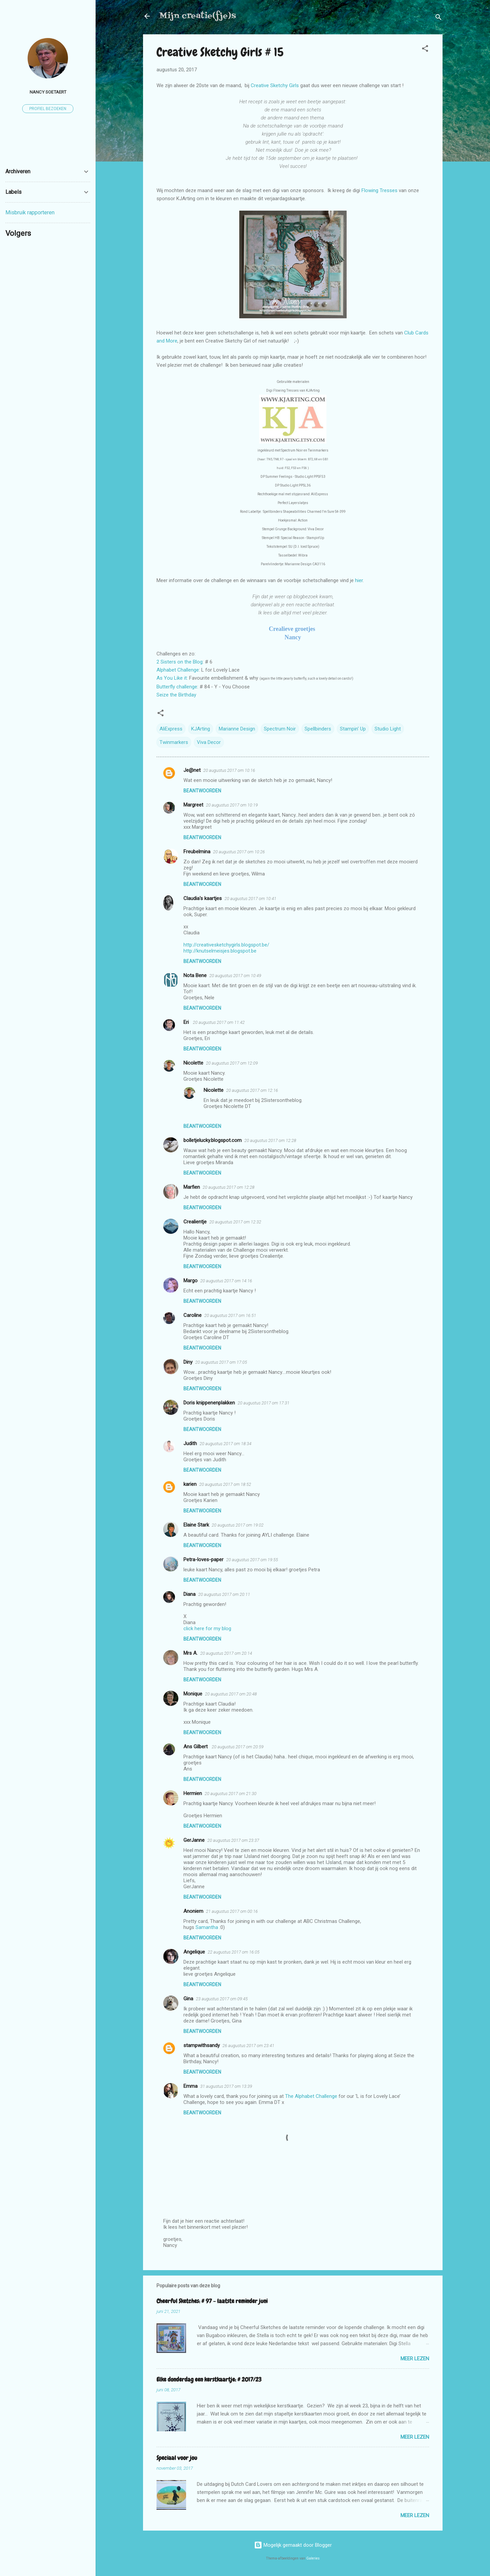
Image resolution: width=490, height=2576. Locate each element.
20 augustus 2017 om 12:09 (232, 1063)
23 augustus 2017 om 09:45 (222, 1998)
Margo (190, 1281)
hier (359, 580)
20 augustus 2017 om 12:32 (235, 1221)
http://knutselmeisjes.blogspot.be (219, 951)
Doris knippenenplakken (209, 1403)
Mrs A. (190, 1653)
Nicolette (193, 1063)
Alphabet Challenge (177, 670)
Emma (190, 2086)
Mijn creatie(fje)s (197, 16)
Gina (188, 1999)
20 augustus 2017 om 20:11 (224, 1594)
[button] (425, 49)
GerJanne (194, 1840)
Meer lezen (414, 2359)
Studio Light (388, 729)
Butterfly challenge (176, 687)
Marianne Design (237, 729)
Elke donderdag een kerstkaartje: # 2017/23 (208, 2379)
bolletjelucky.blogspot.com (212, 1140)
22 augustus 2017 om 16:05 (233, 1952)
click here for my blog (207, 1628)
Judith (190, 1443)
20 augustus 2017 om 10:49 (235, 975)
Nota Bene (195, 975)
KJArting (200, 729)
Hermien (192, 1793)
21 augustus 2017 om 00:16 (232, 1911)
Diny (188, 1362)
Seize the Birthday (176, 695)
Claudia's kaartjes (202, 898)
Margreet (193, 805)
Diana (189, 1594)
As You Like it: (172, 678)
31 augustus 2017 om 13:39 (226, 2086)
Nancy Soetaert (48, 92)
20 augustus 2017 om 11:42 (219, 1022)
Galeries (313, 2558)
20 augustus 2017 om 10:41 (250, 898)
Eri (186, 1022)
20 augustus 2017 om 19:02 (238, 1525)
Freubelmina (196, 852)
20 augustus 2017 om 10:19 (232, 805)
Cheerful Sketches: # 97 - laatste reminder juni (212, 2301)
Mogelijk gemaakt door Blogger (293, 2545)
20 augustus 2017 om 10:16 (229, 770)
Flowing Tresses (380, 190)
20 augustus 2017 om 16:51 (230, 1315)
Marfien (191, 1187)
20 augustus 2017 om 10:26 (239, 851)
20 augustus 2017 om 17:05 (221, 1362)
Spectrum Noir (280, 729)
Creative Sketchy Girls (275, 85)
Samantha (207, 1927)
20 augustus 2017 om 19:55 (252, 1559)
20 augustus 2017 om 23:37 (233, 1840)
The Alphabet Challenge (311, 2096)
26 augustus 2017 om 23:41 (248, 2045)
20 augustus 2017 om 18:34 (225, 1443)
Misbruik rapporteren (30, 212)
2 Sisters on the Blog (179, 662)
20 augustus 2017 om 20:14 (226, 1653)
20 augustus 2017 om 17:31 (263, 1402)
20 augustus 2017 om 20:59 (238, 1746)
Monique (192, 1694)
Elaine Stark (196, 1525)
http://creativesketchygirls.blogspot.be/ (226, 945)
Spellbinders (318, 729)
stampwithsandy (201, 2045)
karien (190, 1484)
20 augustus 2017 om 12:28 (270, 1140)
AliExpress (171, 729)
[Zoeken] (438, 18)
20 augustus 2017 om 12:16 (252, 1090)
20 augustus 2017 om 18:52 (225, 1484)
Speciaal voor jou (176, 2458)
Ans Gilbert (196, 1747)
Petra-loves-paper (203, 1560)
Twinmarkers (174, 742)
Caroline (192, 1315)
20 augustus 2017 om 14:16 (226, 1280)
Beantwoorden (202, 790)
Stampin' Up (353, 729)
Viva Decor (209, 742)
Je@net (192, 770)
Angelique (194, 1952)
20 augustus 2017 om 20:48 (231, 1693)
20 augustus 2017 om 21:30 (230, 1793)
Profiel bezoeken (47, 108)
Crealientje (195, 1222)
